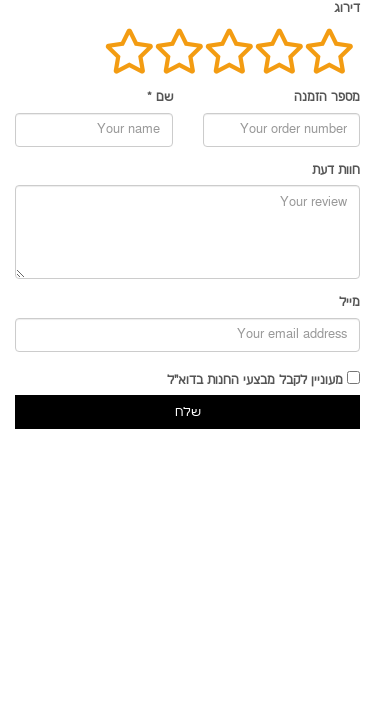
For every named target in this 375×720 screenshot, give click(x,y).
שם (160, 97)
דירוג (347, 8)
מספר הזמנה (327, 97)
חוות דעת (336, 170)
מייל (349, 302)
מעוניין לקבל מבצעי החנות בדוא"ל (255, 380)
